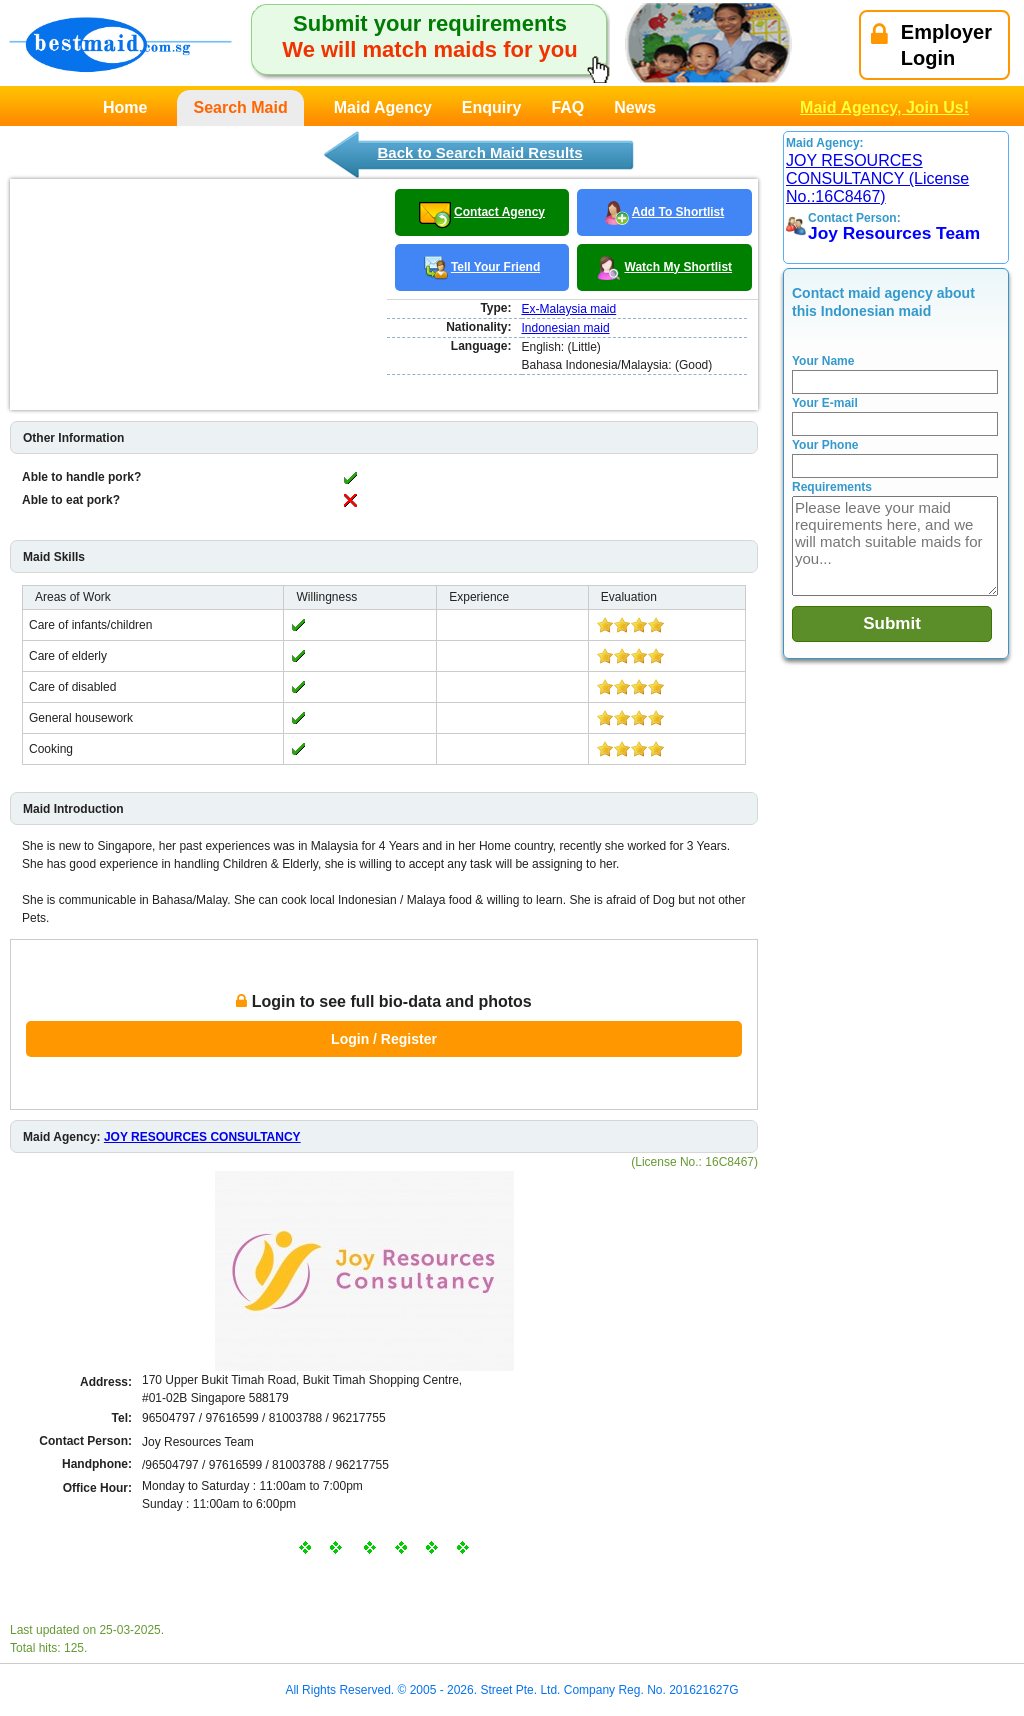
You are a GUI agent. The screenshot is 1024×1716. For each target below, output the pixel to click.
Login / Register (384, 1039)
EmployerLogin (931, 45)
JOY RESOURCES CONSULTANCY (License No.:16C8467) (877, 178)
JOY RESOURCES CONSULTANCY (202, 1137)
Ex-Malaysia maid (569, 309)
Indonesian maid (566, 328)
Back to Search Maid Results (479, 152)
